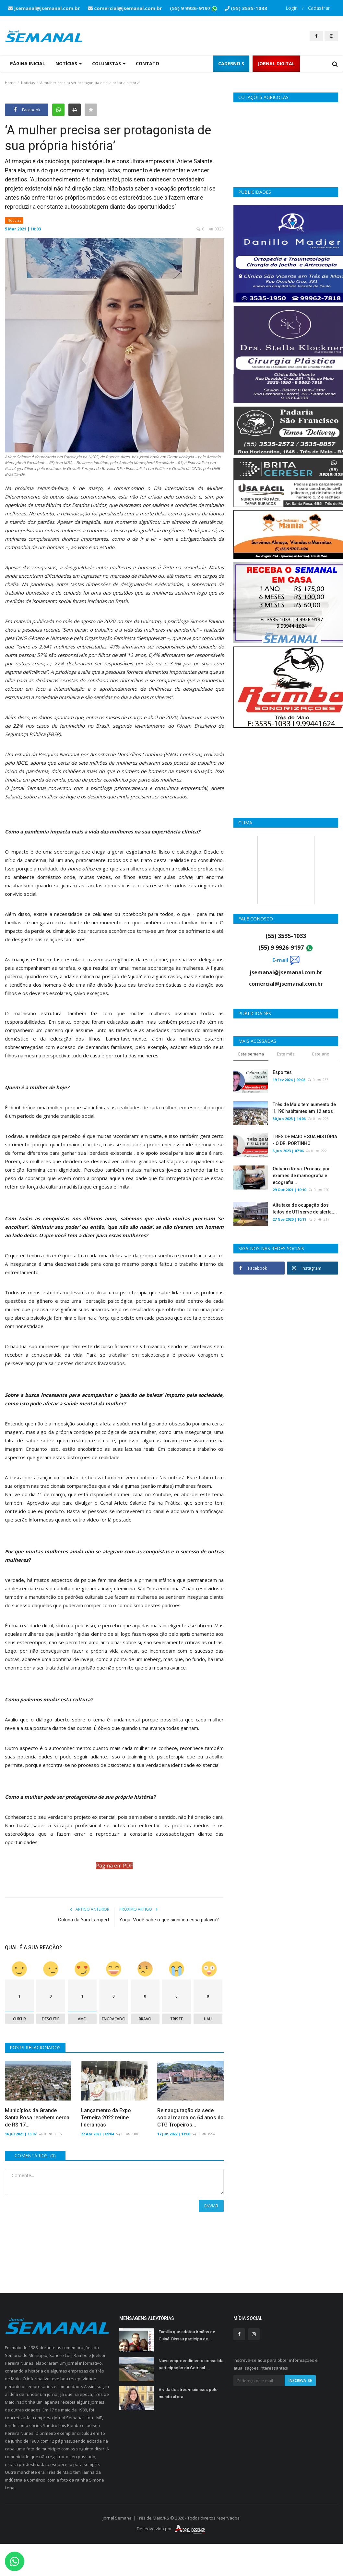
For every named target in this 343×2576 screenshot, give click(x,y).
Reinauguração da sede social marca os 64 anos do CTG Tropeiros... (190, 2117)
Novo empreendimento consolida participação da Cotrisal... (191, 2364)
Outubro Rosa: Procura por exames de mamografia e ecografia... (301, 1175)
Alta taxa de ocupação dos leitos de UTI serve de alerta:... (305, 1208)
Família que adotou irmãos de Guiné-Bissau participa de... (187, 2335)
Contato (147, 63)
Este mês (286, 1054)
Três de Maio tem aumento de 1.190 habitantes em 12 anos (304, 1108)
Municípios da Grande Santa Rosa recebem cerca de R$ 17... (37, 2117)
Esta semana (251, 1054)
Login (292, 8)
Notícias (28, 82)
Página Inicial (27, 63)
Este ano (320, 1054)
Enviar (211, 2206)
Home (10, 82)
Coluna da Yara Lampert (83, 1920)
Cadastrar (319, 8)
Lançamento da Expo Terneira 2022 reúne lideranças (106, 2117)
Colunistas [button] (108, 63)
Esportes (282, 1072)
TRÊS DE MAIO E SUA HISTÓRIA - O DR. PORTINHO (305, 1140)
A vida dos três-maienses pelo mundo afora (188, 2393)
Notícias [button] (68, 63)
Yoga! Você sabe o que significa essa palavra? (169, 1920)
